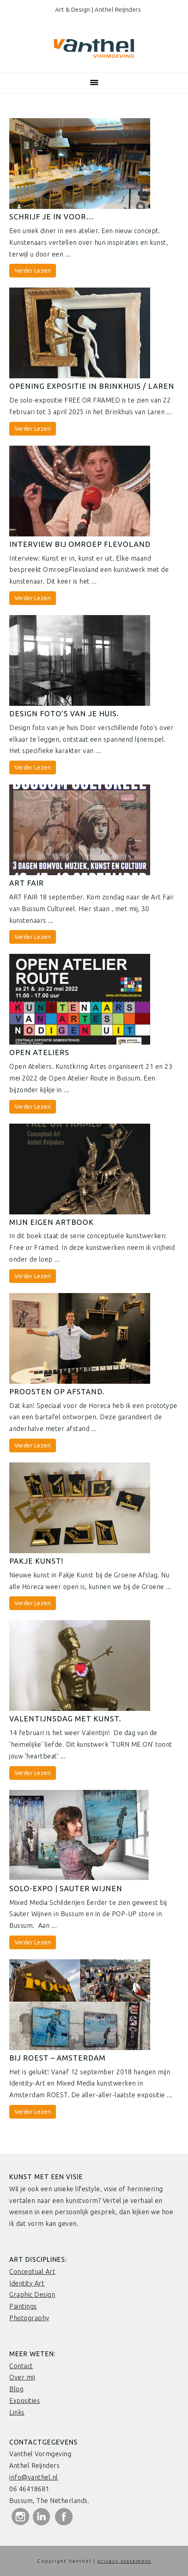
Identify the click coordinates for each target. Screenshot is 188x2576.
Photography (29, 2318)
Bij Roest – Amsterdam (57, 2058)
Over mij (22, 2377)
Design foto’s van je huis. (64, 713)
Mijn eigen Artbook (51, 1222)
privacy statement (124, 2560)
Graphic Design (32, 2294)
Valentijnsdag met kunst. (65, 1719)
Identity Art (26, 2283)
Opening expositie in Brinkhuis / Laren (91, 386)
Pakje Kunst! (36, 1561)
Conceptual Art (32, 2271)
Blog (16, 2388)
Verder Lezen (32, 270)
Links (17, 2412)
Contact (21, 2366)
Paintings (23, 2306)
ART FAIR (26, 883)
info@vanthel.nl (33, 2477)
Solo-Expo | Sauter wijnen (65, 1888)
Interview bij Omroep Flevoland (80, 544)
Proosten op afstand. (56, 1391)
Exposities (24, 2400)
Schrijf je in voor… (51, 217)
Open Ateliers (39, 1052)
